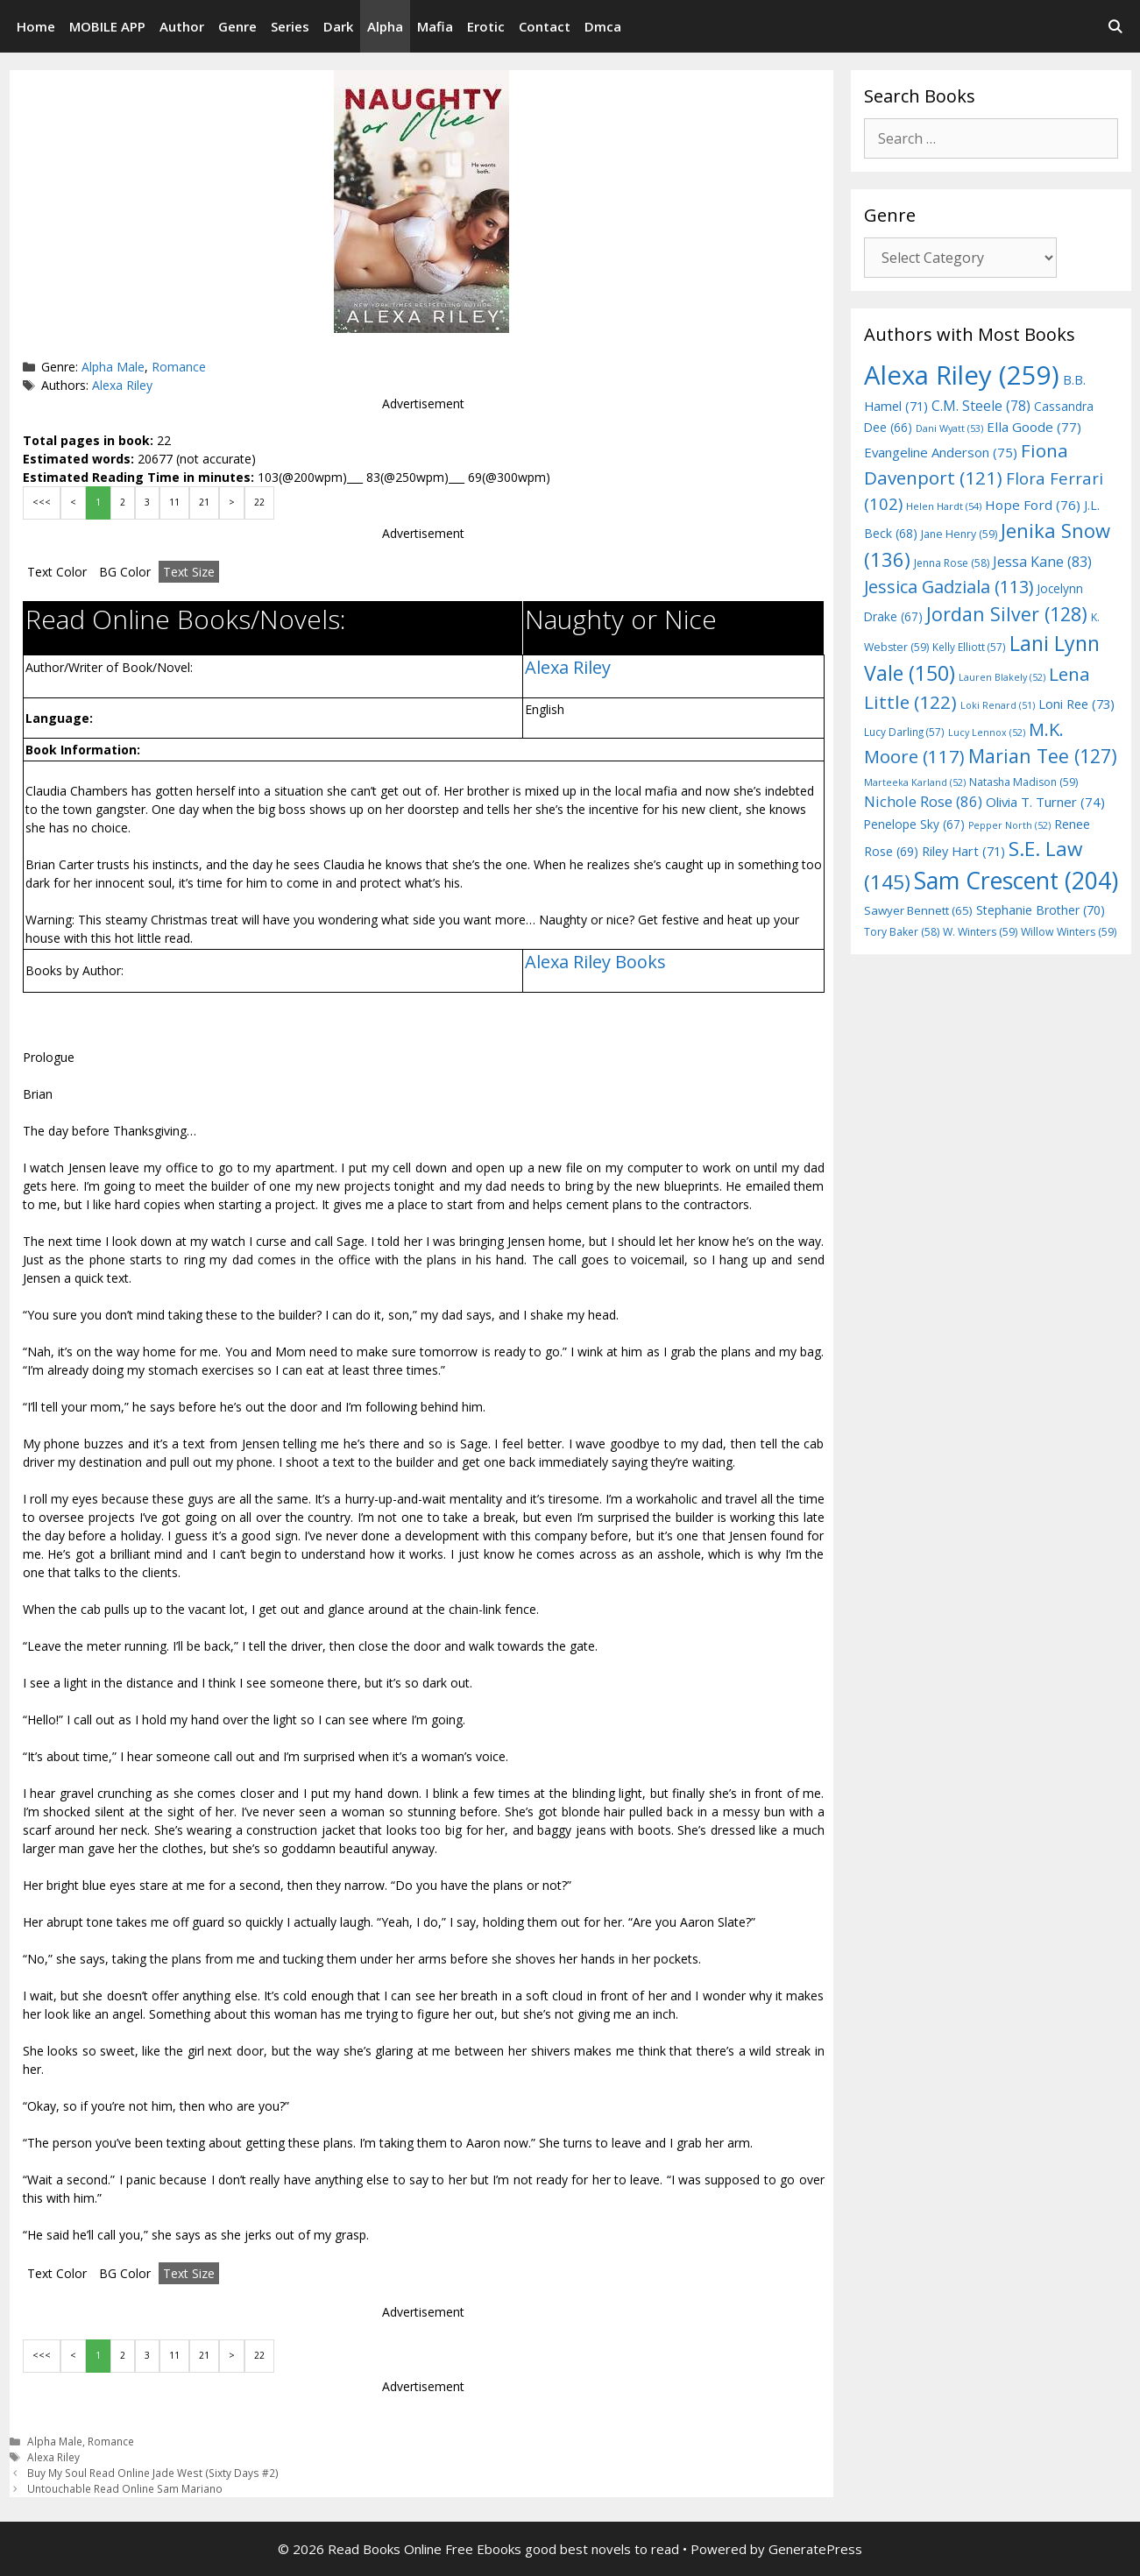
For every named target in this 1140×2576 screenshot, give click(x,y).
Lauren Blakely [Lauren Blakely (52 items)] (1002, 677)
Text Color (57, 571)
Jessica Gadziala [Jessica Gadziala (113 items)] (948, 586)
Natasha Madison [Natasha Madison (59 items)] (1023, 782)
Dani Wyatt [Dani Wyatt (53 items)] (949, 428)
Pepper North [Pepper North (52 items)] (1009, 825)
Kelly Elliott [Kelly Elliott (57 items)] (969, 647)
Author (181, 26)
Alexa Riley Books (595, 961)
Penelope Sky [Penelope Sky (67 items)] (914, 824)
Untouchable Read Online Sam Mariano (125, 2488)
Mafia (435, 26)
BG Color (125, 571)
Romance (179, 366)
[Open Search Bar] (1115, 26)
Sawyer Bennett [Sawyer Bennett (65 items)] (918, 910)
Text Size (189, 571)
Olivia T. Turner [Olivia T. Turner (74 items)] (1045, 801)
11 (174, 502)
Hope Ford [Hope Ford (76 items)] (1032, 504)
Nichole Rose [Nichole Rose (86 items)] (923, 801)
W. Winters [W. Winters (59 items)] (980, 931)
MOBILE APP (107, 26)
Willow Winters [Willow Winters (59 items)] (1068, 931)
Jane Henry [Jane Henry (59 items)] (959, 534)
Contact (544, 26)
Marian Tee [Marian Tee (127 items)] (1042, 755)
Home (36, 26)
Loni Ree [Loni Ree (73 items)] (1076, 703)
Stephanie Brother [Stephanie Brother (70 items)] (1040, 910)
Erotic (486, 26)
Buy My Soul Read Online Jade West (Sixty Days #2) (153, 2473)
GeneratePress (815, 2549)
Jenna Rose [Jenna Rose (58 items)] (951, 563)
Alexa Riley (122, 385)
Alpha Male (113, 366)
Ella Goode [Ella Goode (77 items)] (1034, 426)
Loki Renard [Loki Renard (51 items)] (997, 705)
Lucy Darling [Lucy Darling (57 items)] (904, 732)
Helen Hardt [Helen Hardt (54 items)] (943, 506)
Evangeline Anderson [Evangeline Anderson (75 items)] (940, 452)
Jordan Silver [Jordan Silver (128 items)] (1006, 613)
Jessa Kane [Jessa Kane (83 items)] (1042, 561)
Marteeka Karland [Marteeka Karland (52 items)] (915, 782)
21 (204, 502)
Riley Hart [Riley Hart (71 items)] (963, 851)
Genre (237, 26)
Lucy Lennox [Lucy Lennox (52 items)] (986, 732)
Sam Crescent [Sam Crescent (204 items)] (1016, 880)
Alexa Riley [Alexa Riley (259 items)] (961, 375)
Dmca (602, 26)
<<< (41, 502)
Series (290, 26)
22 (259, 502)
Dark (338, 26)
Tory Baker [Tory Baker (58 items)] (901, 931)
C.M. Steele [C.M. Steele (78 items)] (980, 405)
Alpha (385, 26)
